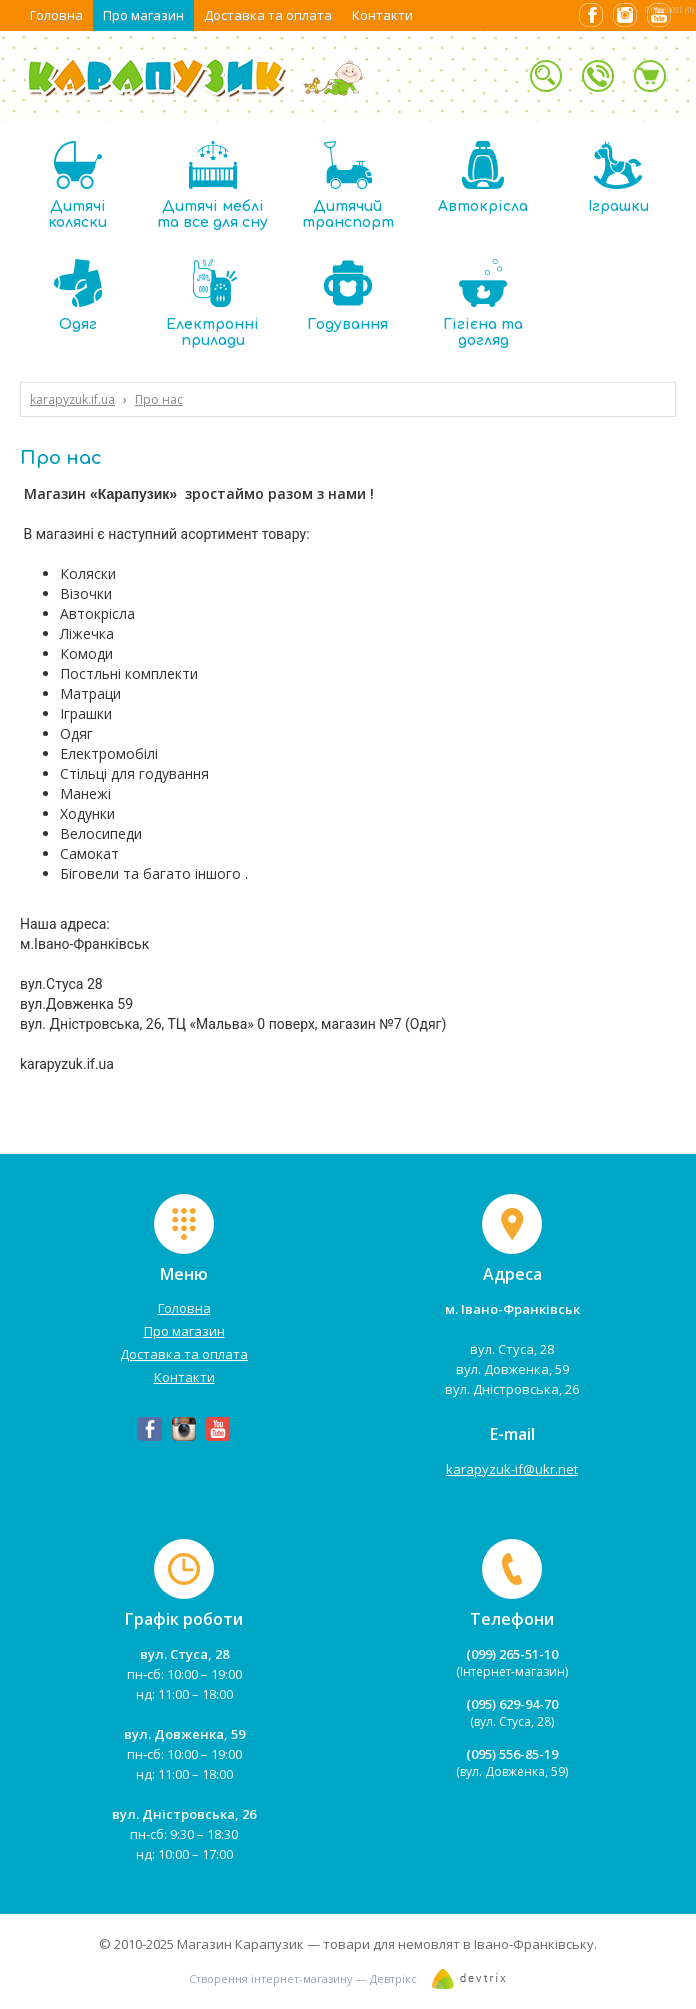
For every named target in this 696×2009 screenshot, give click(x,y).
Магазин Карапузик (240, 1944)
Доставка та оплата (268, 15)
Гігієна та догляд (483, 303)
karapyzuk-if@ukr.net (512, 1469)
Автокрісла (483, 177)
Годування (347, 295)
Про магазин (143, 15)
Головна (56, 15)
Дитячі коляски (77, 185)
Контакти (382, 15)
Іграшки (618, 177)
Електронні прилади (212, 303)
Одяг (78, 295)
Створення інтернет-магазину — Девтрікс (303, 1978)
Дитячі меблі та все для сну (212, 185)
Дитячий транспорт (348, 185)
